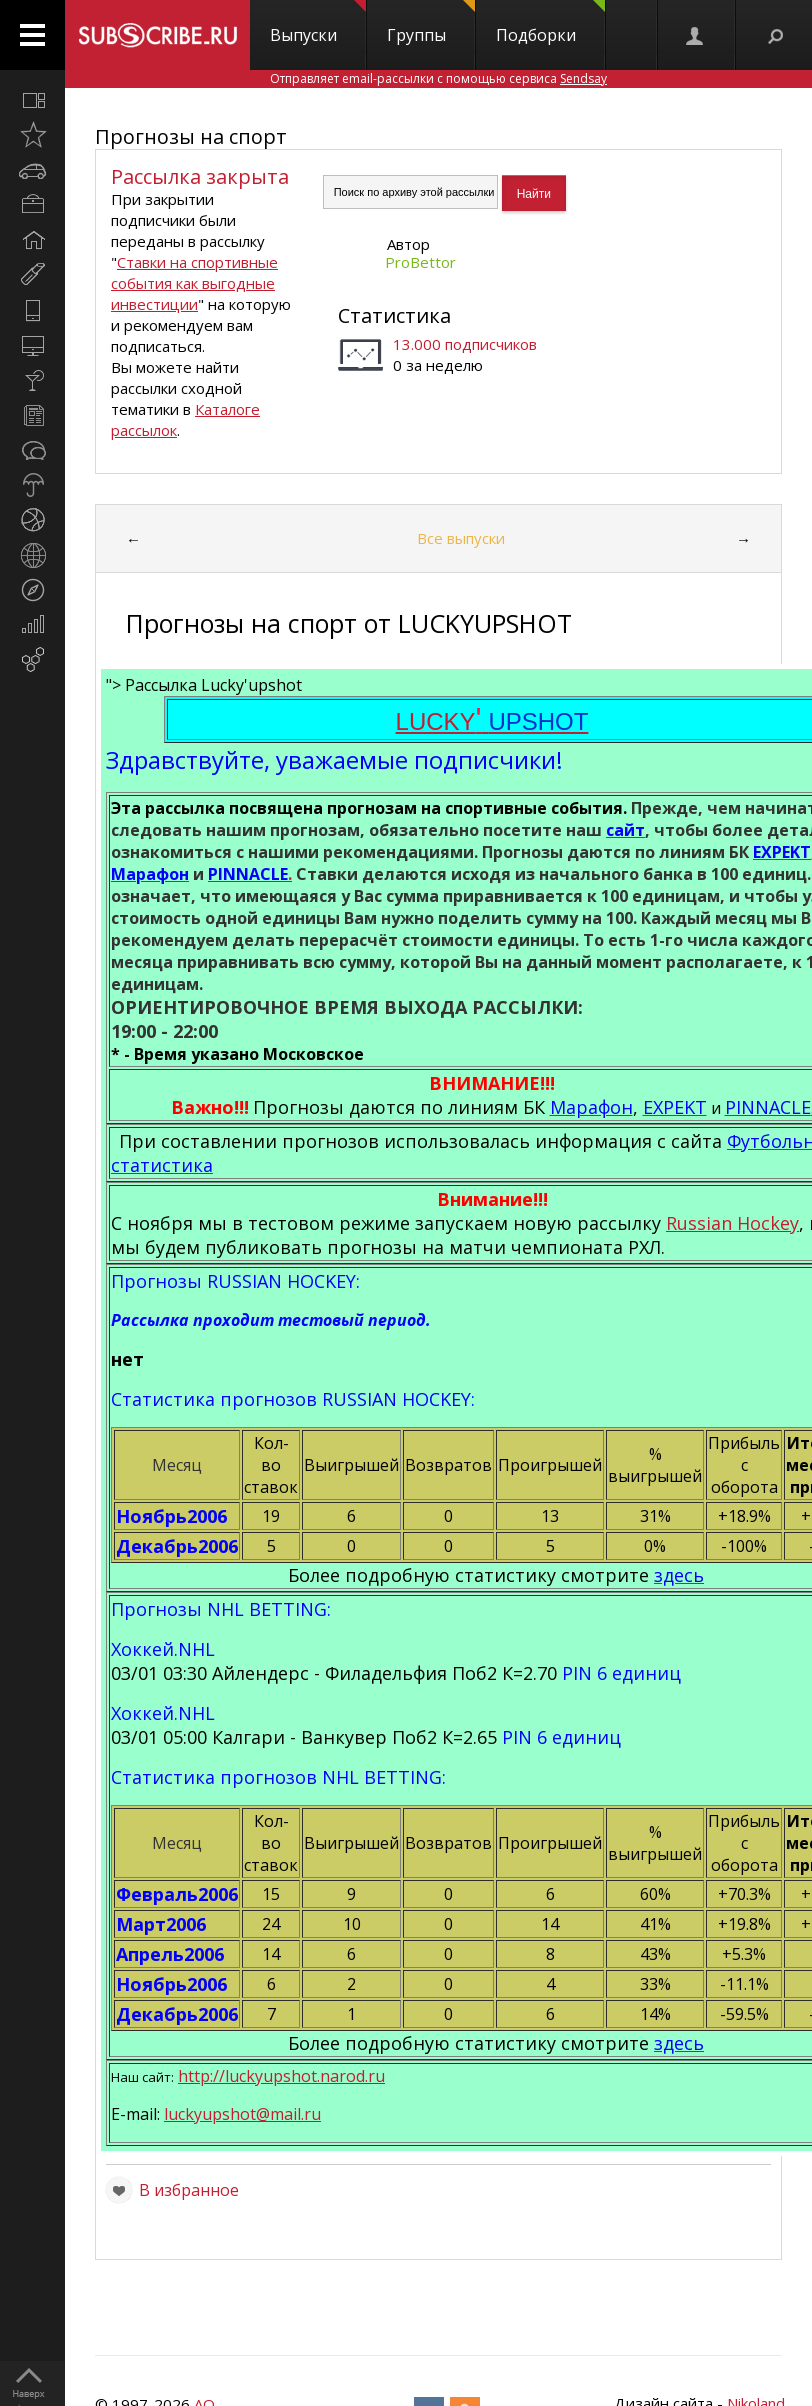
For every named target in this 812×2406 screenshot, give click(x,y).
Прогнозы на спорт (191, 136)
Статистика (394, 315)
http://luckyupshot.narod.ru (281, 2076)
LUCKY (492, 721)
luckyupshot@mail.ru (242, 2114)
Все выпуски (460, 538)
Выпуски (318, 23)
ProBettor (420, 262)
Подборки (550, 23)
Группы (431, 23)
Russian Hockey (732, 1223)
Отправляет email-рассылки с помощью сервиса (438, 78)
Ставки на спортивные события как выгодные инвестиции (194, 283)
